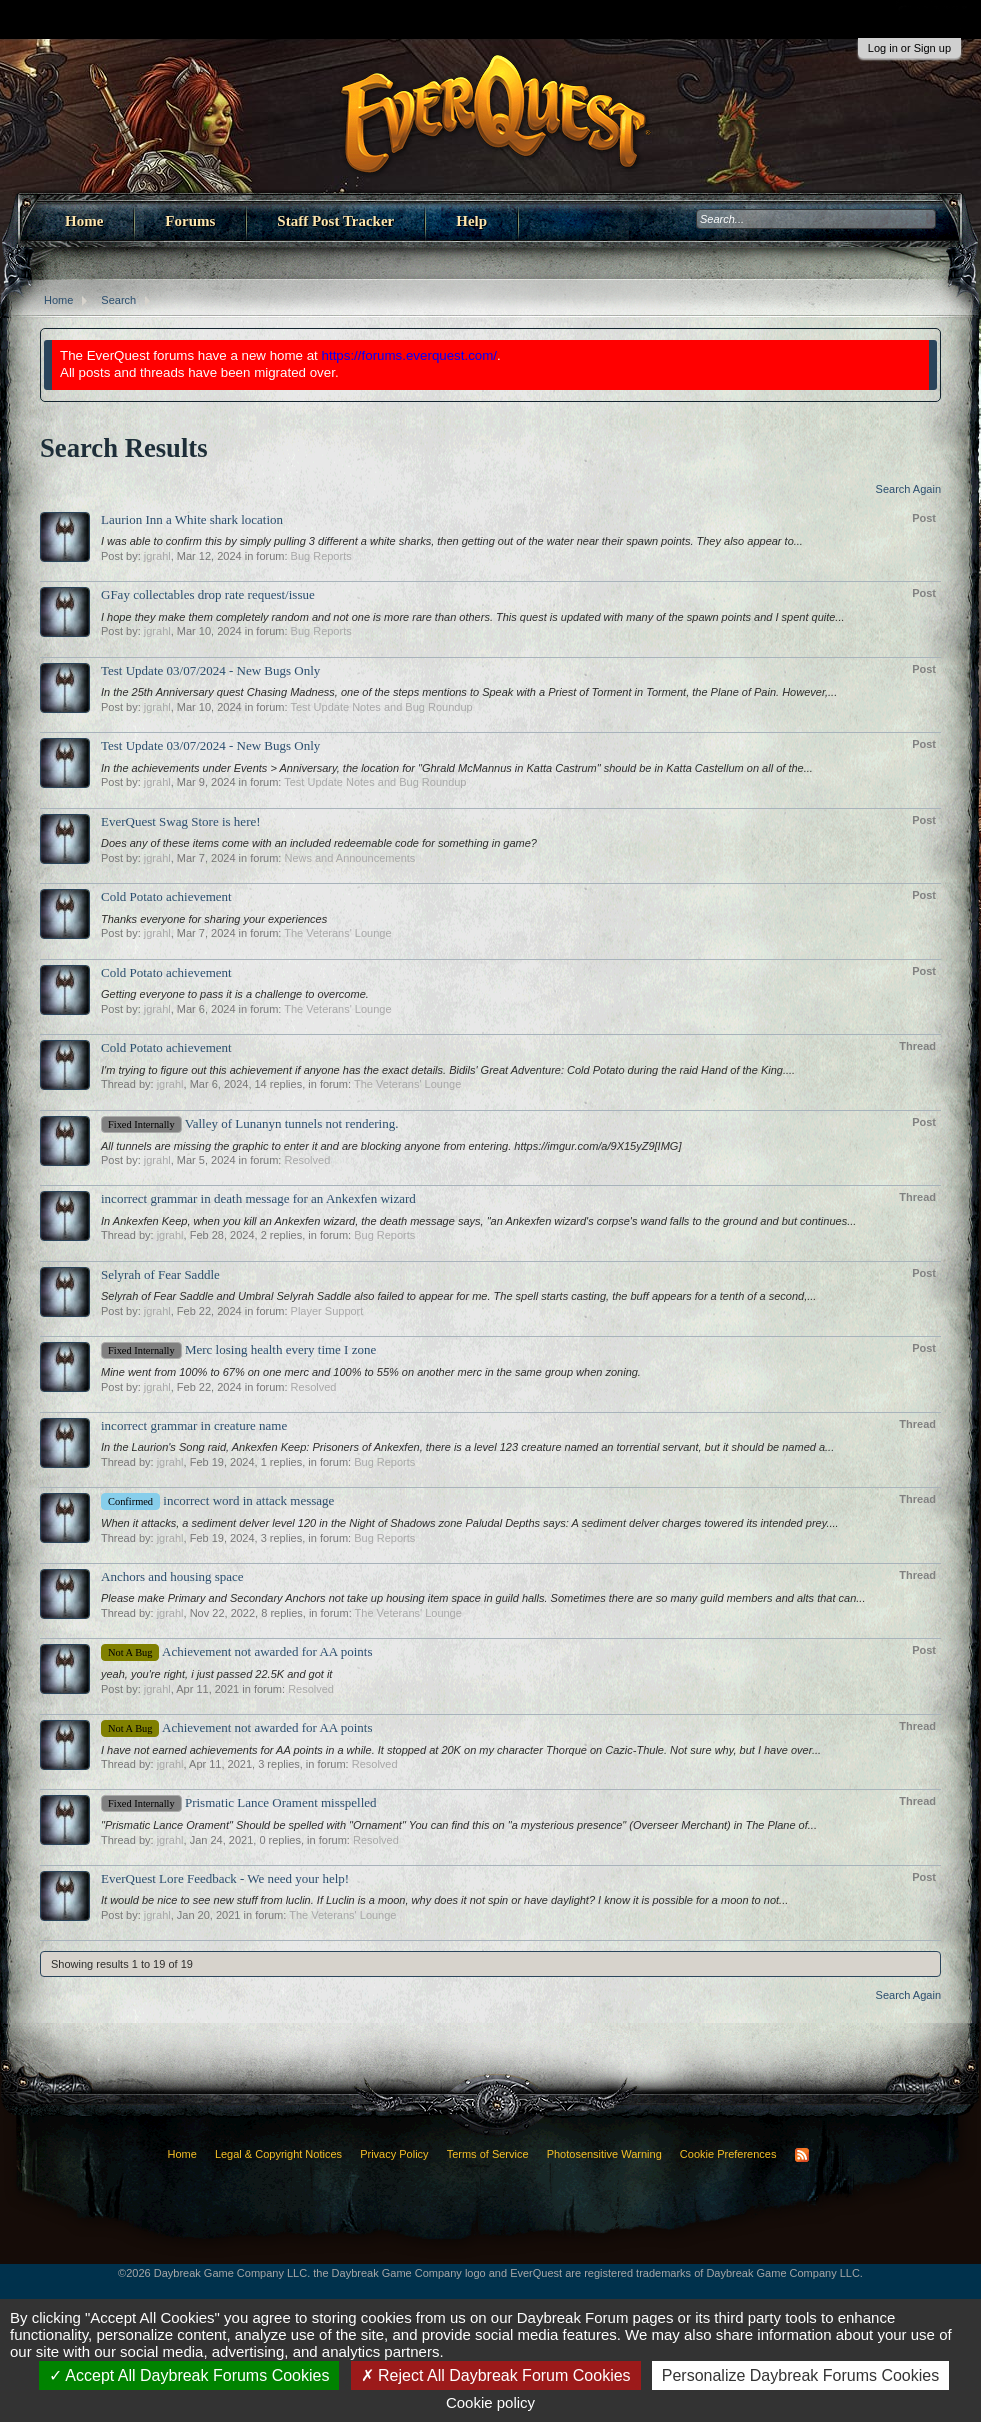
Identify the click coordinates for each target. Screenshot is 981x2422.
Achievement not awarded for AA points (236, 1651)
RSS (802, 2155)
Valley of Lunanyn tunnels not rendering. (249, 1123)
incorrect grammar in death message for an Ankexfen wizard (258, 1198)
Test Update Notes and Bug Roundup (381, 707)
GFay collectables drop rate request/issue (208, 594)
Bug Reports (321, 556)
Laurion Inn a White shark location (192, 519)
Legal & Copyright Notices (278, 2154)
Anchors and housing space (172, 1576)
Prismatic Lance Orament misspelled (239, 1802)
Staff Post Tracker (335, 221)
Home (84, 221)
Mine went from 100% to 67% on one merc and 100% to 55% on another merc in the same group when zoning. (371, 1372)
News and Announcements (349, 858)
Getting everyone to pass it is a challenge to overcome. (235, 994)
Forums (190, 221)
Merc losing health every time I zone (238, 1349)
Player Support (327, 1311)
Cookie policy (490, 2402)
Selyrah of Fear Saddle (160, 1274)
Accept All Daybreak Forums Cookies (189, 2375)
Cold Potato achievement (166, 896)
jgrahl (157, 556)
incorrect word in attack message (217, 1500)
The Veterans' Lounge (337, 933)
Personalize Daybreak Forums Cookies (800, 2375)
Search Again (908, 489)
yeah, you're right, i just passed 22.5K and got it (216, 1674)
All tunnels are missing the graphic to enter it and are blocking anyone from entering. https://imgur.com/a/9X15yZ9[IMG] (391, 1146)
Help (471, 221)
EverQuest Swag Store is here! (181, 821)
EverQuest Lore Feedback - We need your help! (225, 1878)
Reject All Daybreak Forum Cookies (496, 2375)
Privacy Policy (394, 2154)
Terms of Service (488, 2154)
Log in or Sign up (909, 48)
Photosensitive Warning (604, 2154)
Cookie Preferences (728, 2154)
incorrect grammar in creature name (194, 1425)
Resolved (307, 1160)
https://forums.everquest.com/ (410, 355)
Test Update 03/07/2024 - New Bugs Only (210, 670)
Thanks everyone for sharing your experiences (214, 919)
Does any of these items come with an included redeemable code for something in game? (319, 843)
